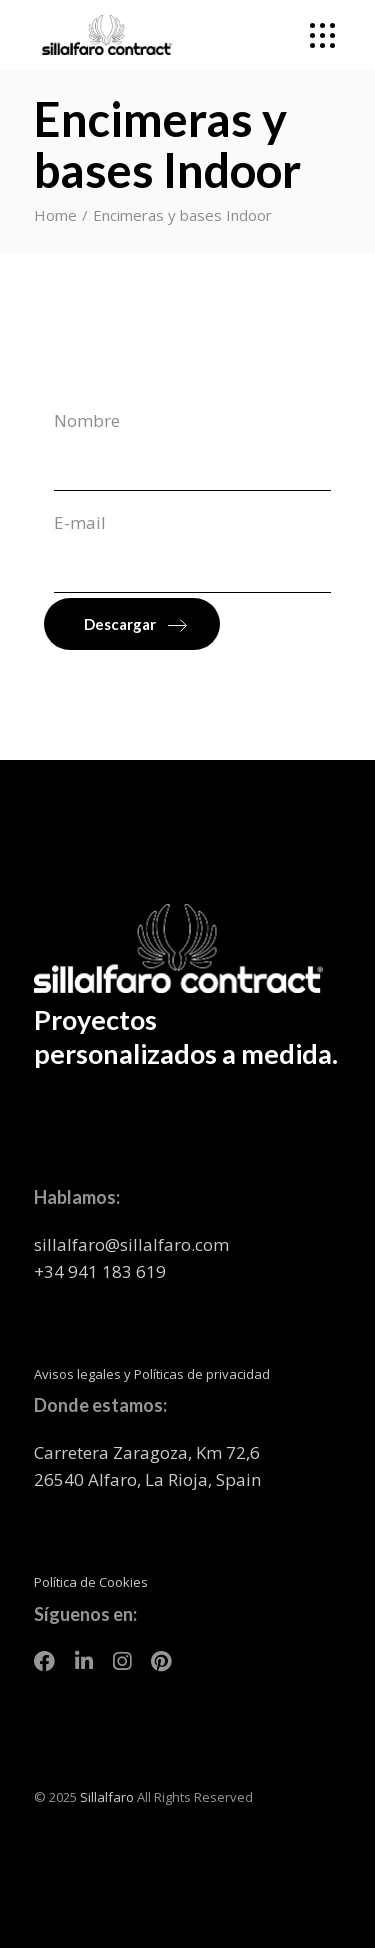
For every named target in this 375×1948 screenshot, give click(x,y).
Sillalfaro (107, 1797)
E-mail (193, 552)
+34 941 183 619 (100, 1271)
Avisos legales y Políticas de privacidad (152, 1374)
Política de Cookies (91, 1582)
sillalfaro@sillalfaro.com (131, 1244)
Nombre (193, 450)
